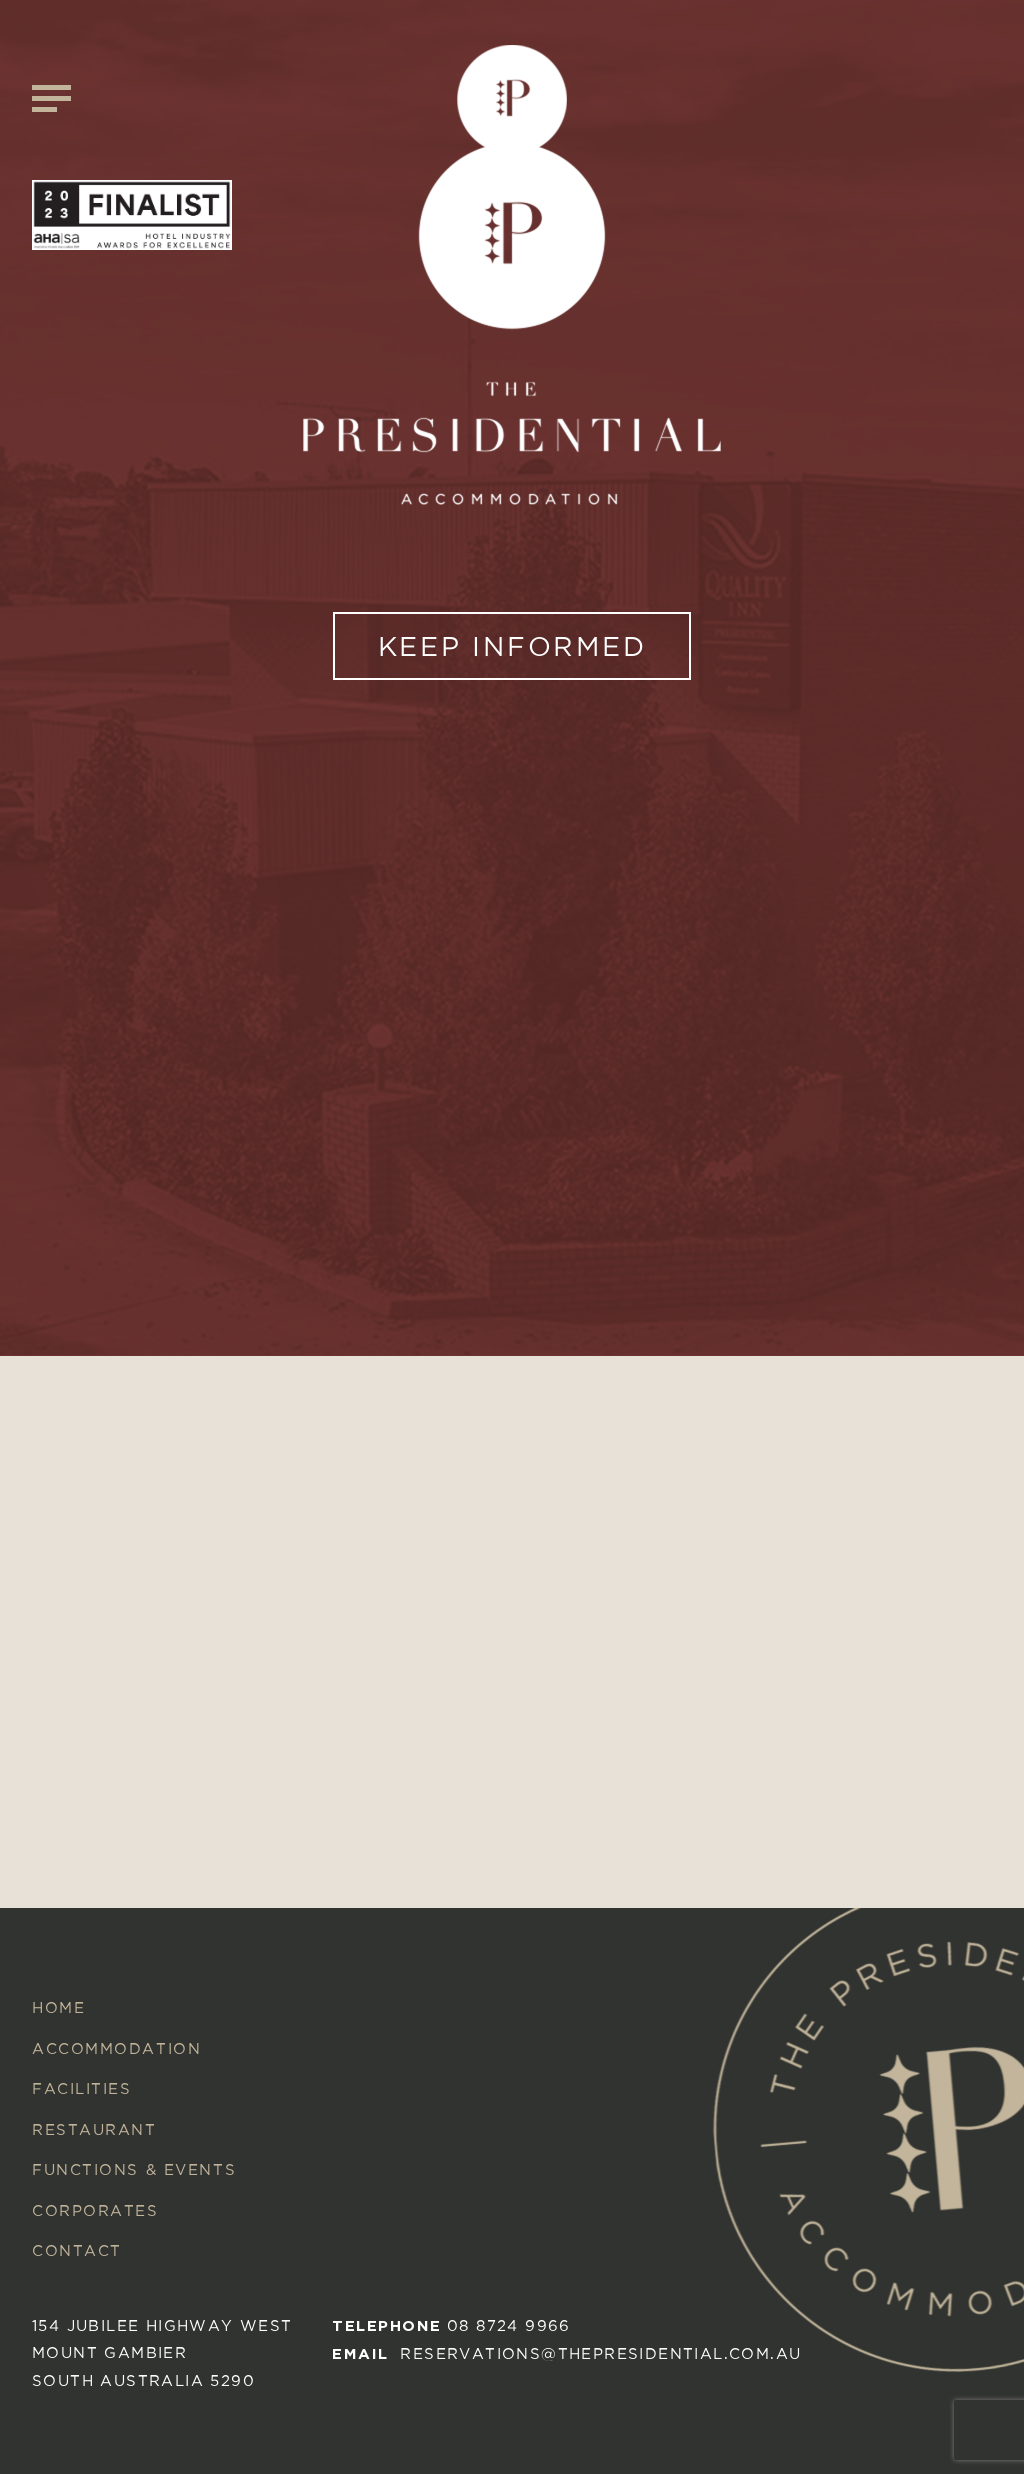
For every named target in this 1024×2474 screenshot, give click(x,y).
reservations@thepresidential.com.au (600, 2353)
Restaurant (94, 2129)
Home (58, 2007)
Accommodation (116, 2048)
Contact (77, 2250)
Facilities (82, 2088)
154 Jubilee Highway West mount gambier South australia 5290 (162, 2353)
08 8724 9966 (509, 2325)
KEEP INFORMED (512, 646)
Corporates (95, 2210)
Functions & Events (134, 2169)
